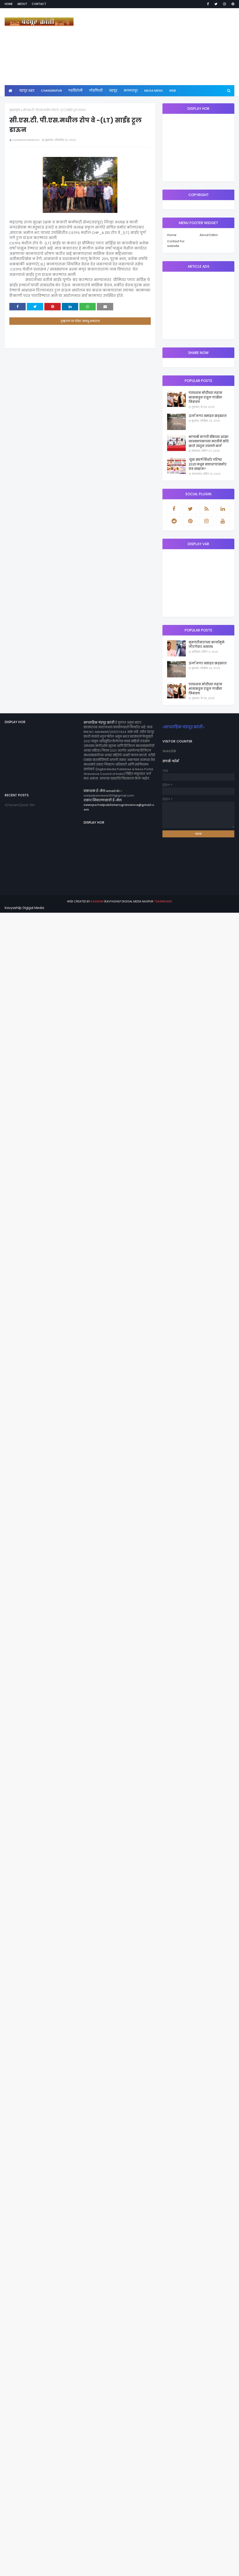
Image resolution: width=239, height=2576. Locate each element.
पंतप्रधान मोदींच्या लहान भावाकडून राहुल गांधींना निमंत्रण (205, 397)
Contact (39, 4)
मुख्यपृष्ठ (14, 110)
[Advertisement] (154, 46)
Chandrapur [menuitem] (51, 90)
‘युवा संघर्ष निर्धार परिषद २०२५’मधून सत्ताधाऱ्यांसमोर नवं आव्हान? (208, 464)
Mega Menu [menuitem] (153, 90)
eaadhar (97, 901)
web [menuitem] (172, 90)
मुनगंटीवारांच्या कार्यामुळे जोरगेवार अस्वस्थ (207, 644)
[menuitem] (10, 90)
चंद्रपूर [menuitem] (113, 90)
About (22, 4)
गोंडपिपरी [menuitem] (96, 90)
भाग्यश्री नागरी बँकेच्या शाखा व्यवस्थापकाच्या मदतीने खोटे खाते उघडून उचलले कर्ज (209, 441)
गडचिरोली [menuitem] (75, 90)
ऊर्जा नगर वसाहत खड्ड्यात (208, 416)
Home (9, 4)
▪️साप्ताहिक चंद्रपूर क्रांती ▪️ (183, 727)
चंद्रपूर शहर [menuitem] (27, 90)
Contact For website (176, 243)
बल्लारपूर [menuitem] (131, 90)
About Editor (209, 235)
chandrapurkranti (26, 140)
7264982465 (163, 901)
